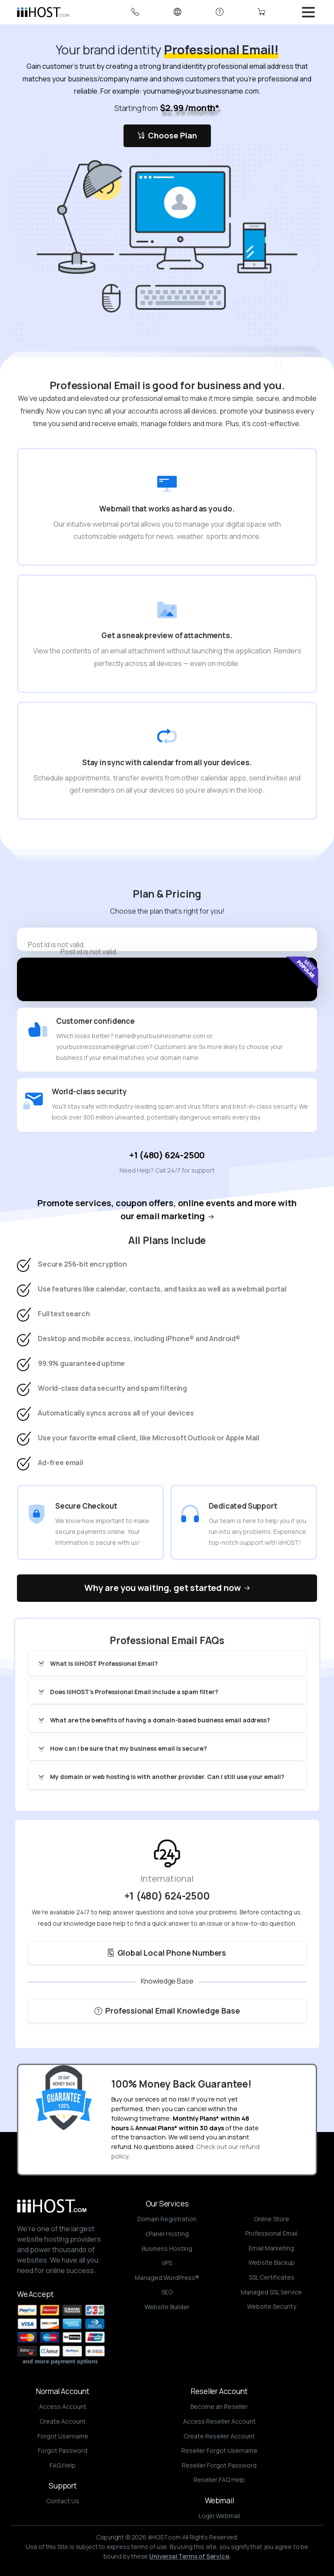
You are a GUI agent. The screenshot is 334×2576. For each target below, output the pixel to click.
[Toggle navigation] (308, 12)
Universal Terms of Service (189, 2556)
